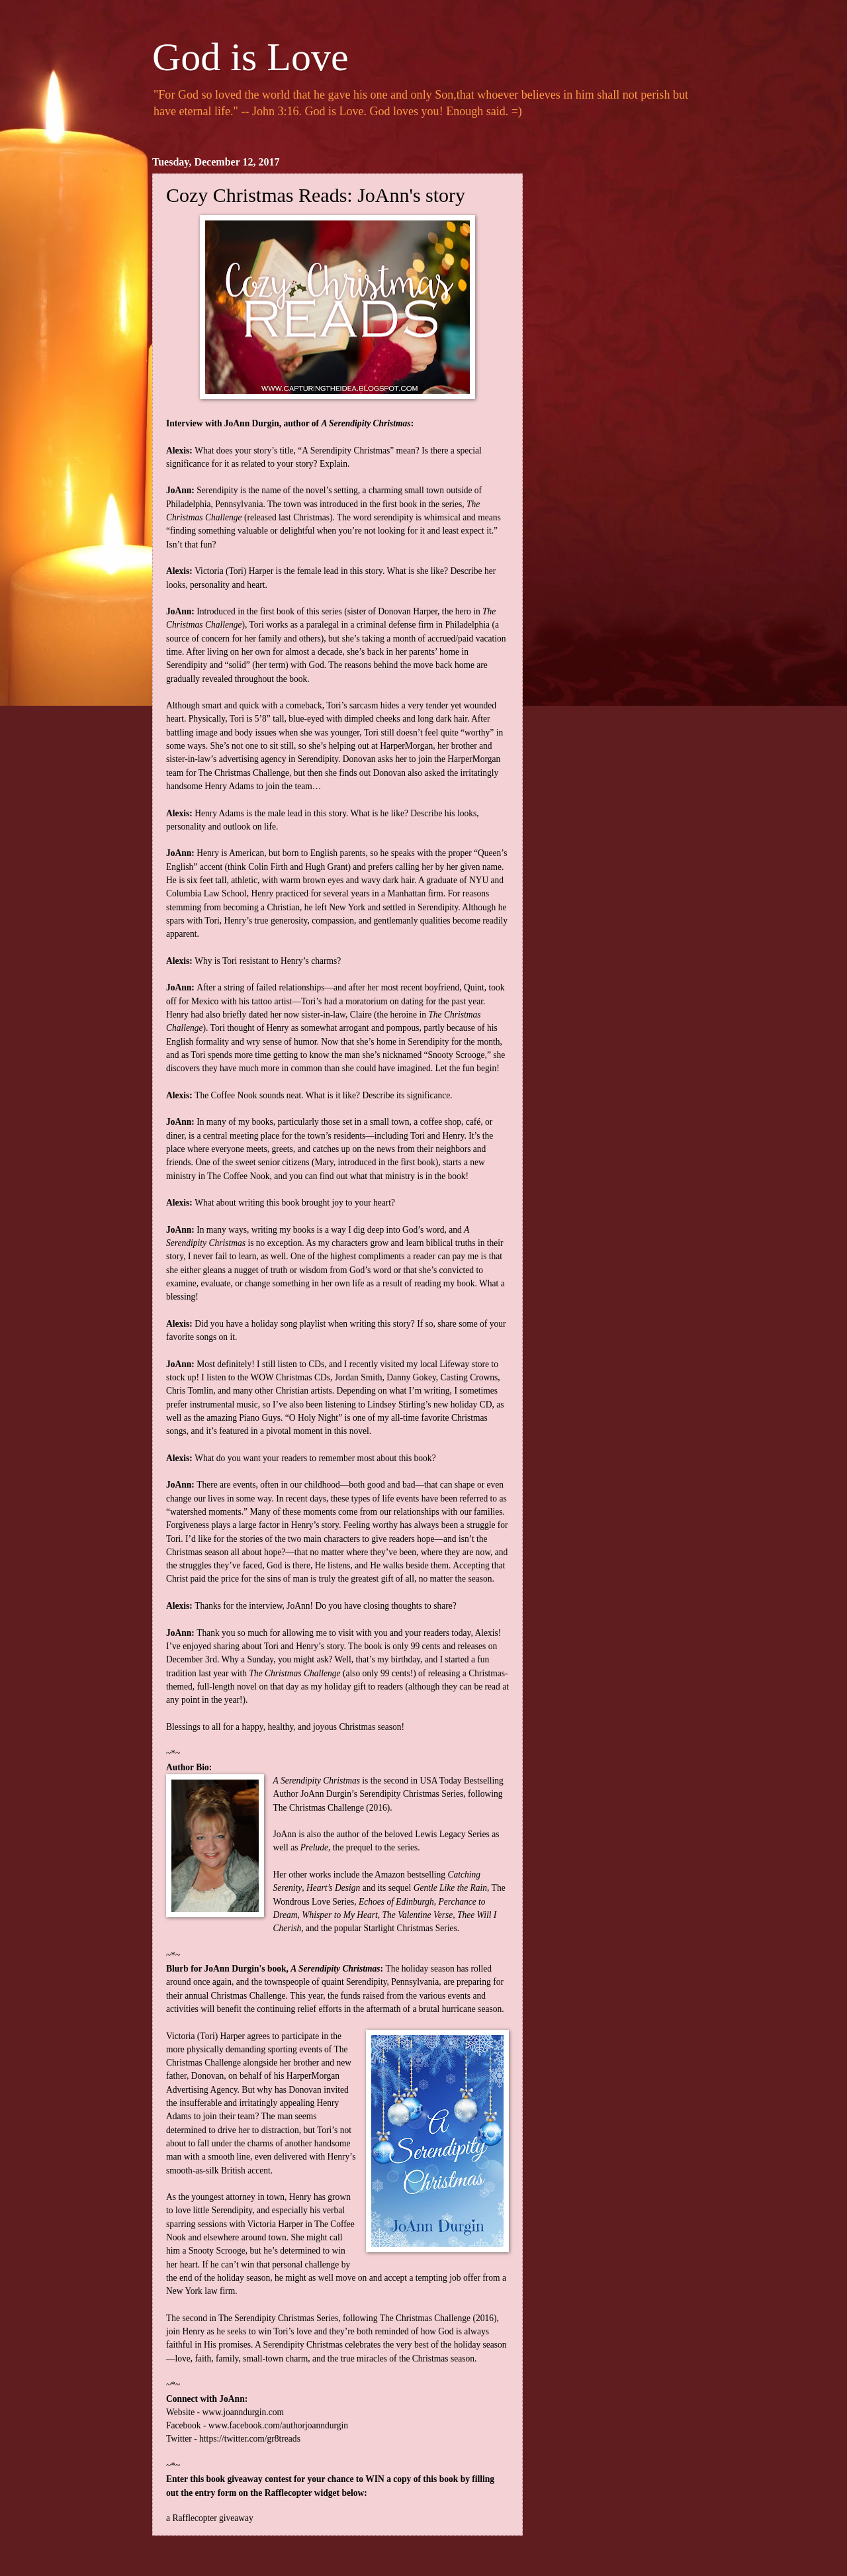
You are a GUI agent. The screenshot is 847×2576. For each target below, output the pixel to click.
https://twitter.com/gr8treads (249, 2439)
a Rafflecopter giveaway (209, 2518)
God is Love (250, 57)
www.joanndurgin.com (243, 2412)
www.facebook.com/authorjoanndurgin (278, 2425)
